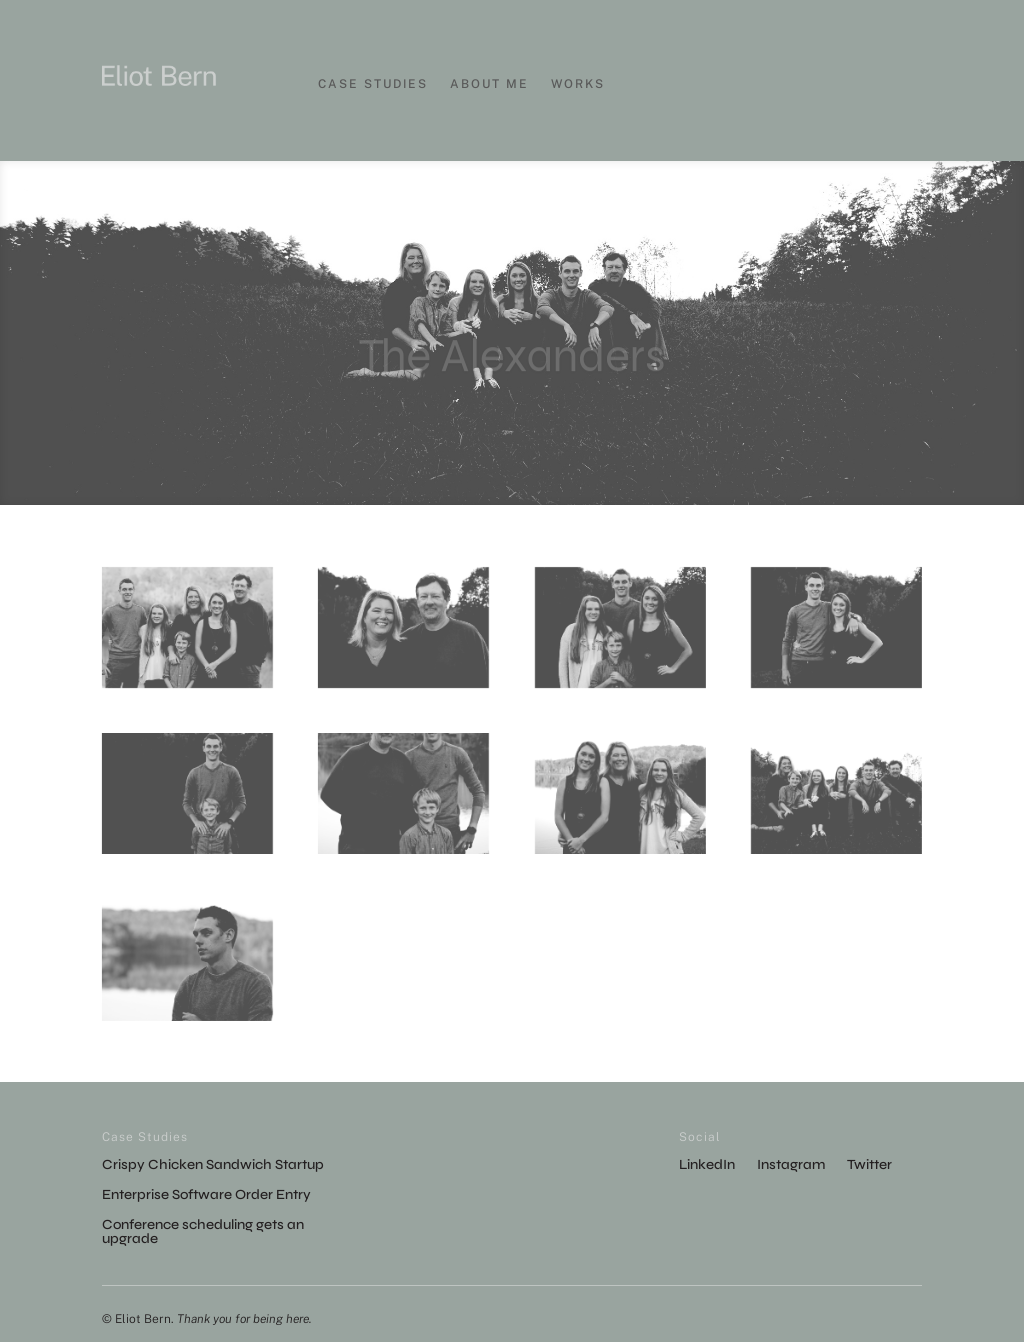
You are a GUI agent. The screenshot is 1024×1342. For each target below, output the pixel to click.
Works (578, 84)
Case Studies (373, 84)
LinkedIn (707, 1165)
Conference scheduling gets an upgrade (203, 1232)
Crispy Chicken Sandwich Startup (213, 1165)
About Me (489, 84)
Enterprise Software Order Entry (206, 1195)
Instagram (791, 1165)
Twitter (869, 1165)
